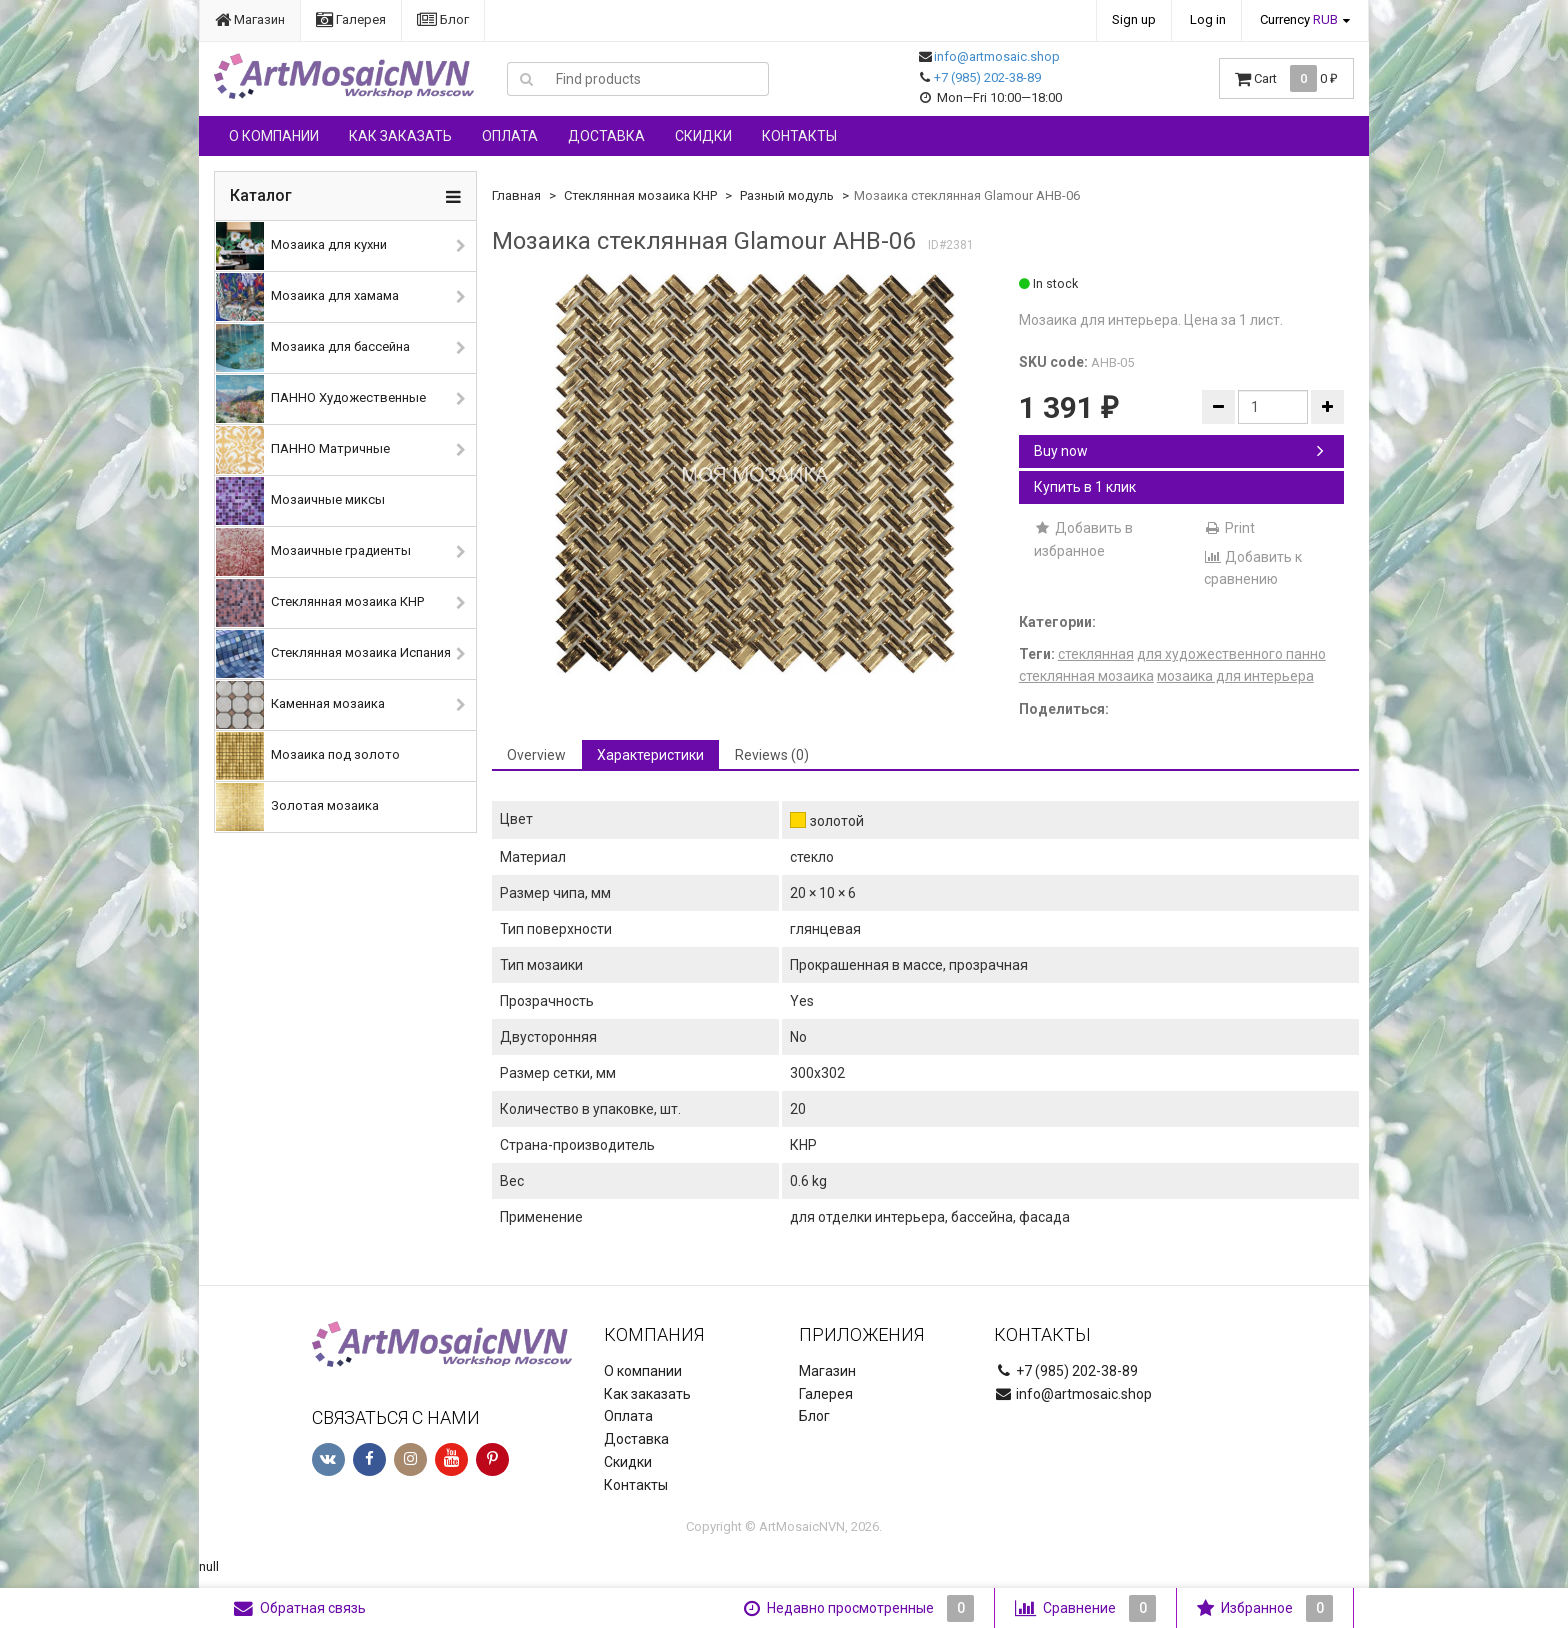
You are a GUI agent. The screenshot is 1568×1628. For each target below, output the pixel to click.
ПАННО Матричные (303, 450)
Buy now (1179, 451)
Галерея (351, 19)
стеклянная (1096, 654)
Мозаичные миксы (300, 501)
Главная (516, 195)
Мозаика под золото (308, 756)
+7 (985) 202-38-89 (987, 77)
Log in (1208, 19)
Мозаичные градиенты (313, 552)
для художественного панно (1231, 654)
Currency (1299, 19)
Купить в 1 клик (1085, 487)
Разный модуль (787, 195)
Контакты (799, 136)
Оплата (510, 136)
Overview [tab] (536, 755)
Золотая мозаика (297, 807)
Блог (443, 19)
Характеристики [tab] (650, 755)
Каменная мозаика (300, 705)
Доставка (606, 136)
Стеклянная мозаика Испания (333, 654)
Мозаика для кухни (301, 246)
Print (1229, 528)
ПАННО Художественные (321, 399)
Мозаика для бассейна (313, 348)
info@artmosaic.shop (997, 56)
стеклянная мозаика (1086, 676)
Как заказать (400, 136)
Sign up (1134, 19)
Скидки (703, 136)
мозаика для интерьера (1235, 676)
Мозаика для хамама (307, 297)
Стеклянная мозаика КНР (320, 603)
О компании (274, 136)
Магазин (250, 19)
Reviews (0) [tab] (772, 755)
